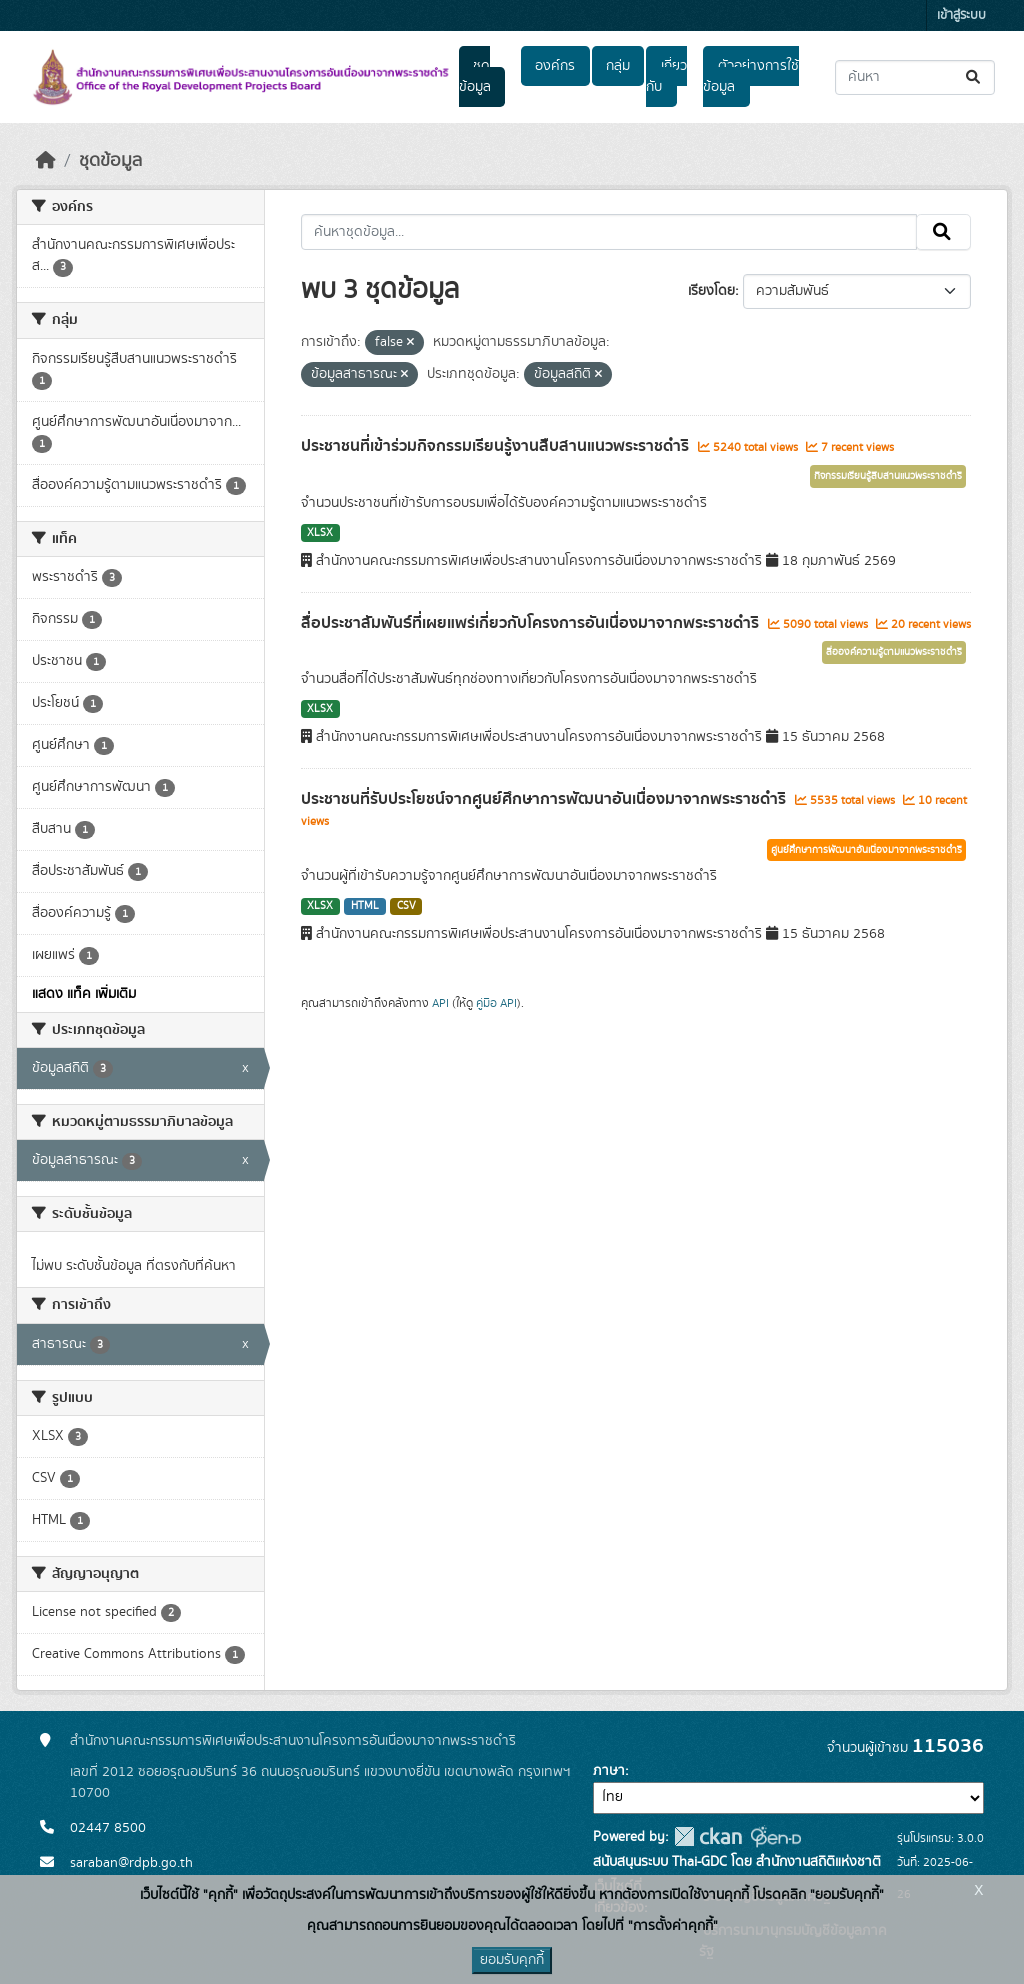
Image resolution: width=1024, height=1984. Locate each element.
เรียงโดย (711, 291)
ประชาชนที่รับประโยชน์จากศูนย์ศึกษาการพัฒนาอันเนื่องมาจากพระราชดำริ (545, 799)
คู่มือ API (496, 1003)
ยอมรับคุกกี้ (512, 1960)
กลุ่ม (618, 66)
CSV (406, 906)
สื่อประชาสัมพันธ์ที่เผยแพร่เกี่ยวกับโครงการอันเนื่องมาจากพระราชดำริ (532, 623)
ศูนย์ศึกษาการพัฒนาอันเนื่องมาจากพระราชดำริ (866, 850)
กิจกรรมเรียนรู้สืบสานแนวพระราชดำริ (888, 476)
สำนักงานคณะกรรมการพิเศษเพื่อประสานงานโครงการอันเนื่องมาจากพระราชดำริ (293, 1741)
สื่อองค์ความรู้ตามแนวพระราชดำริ (894, 652)
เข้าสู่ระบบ (961, 15)
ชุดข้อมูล (475, 76)
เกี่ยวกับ (666, 76)
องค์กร (555, 66)
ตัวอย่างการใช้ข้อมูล (750, 76)
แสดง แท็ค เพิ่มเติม (84, 994)
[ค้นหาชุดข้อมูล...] (915, 77)
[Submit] (974, 77)
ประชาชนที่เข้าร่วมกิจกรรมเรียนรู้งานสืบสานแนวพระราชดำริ (497, 446)
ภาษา (609, 1771)
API (440, 1003)
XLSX (320, 533)
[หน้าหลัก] (46, 161)
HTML (365, 906)
